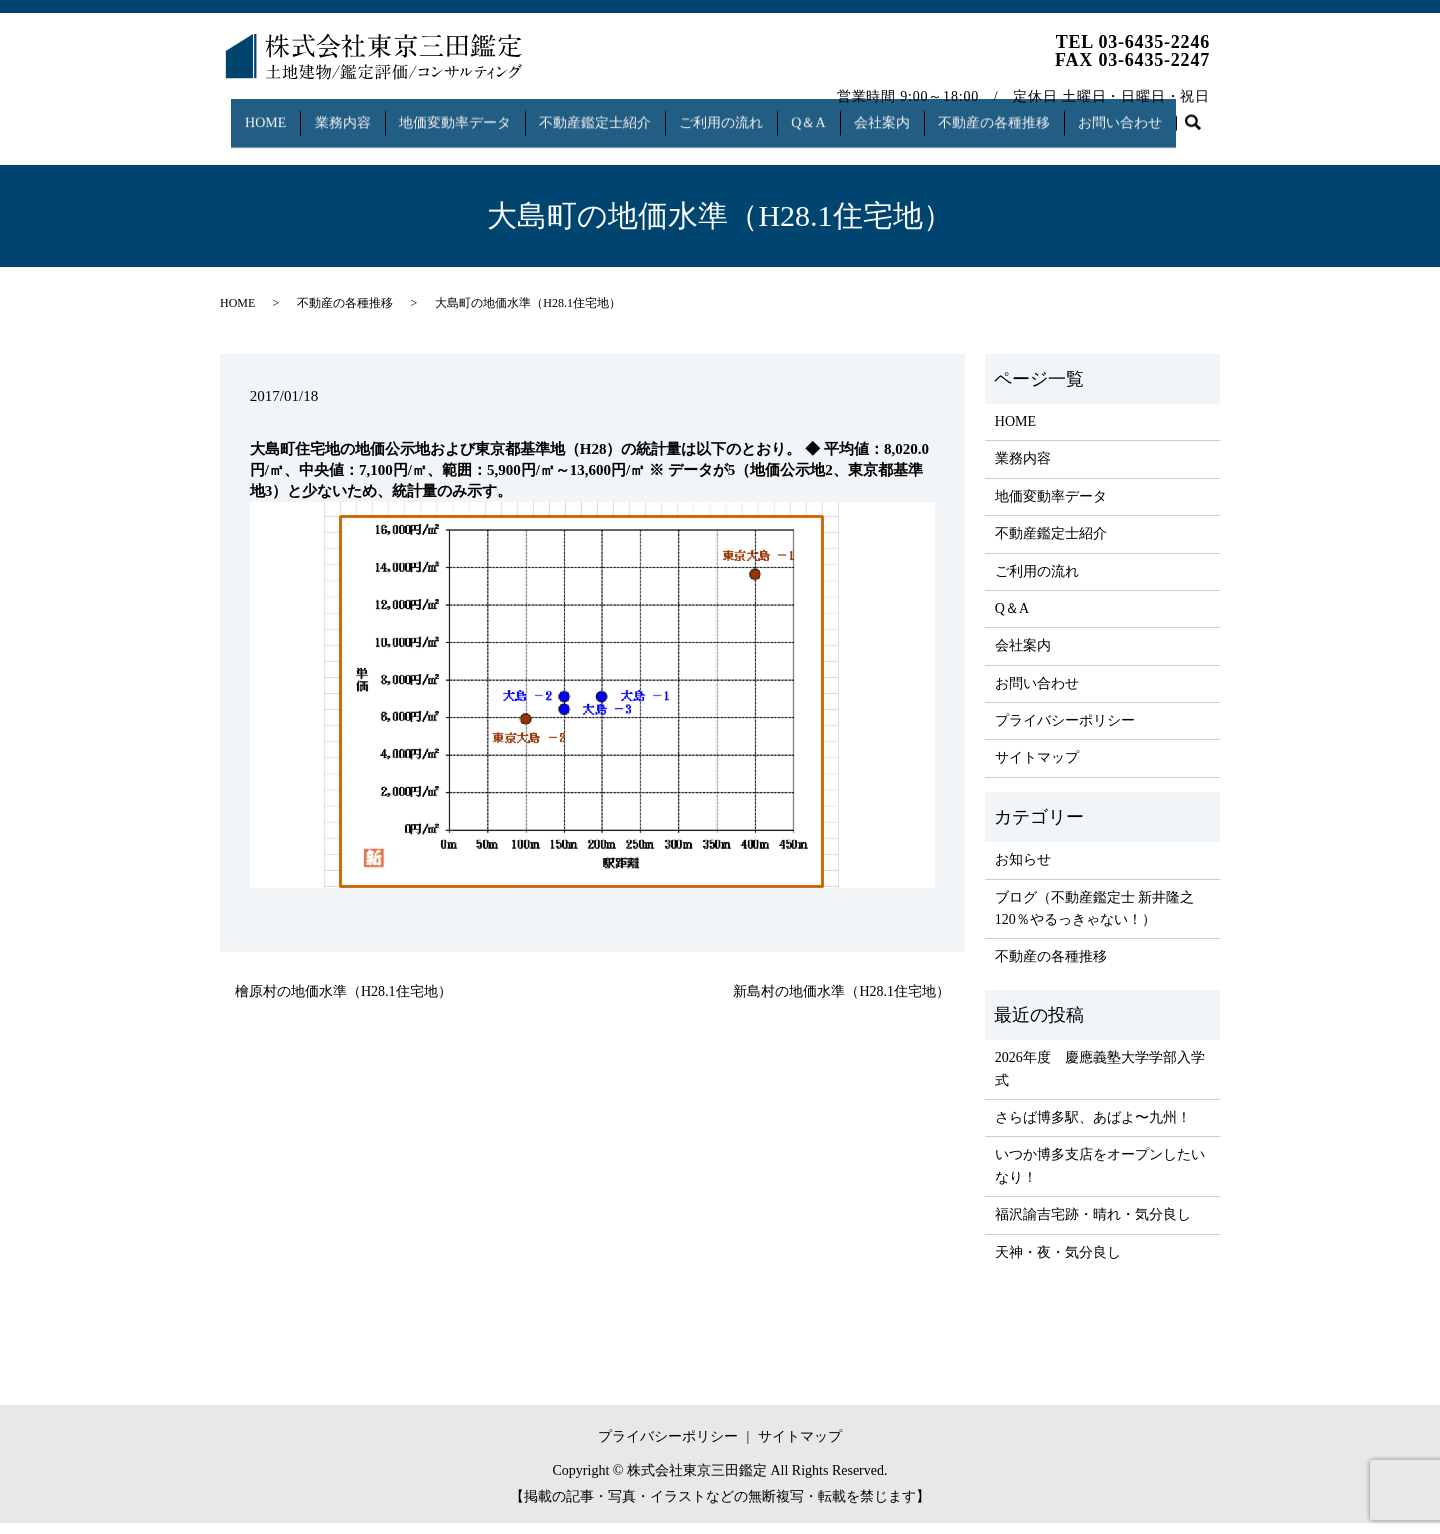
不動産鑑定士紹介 (603, 113)
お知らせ (1023, 870)
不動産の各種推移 (1023, 113)
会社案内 (906, 113)
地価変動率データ (457, 113)
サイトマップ (1037, 768)
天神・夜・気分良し (1058, 1262)
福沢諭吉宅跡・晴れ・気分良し (1093, 1225)
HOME (257, 113)
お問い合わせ (1155, 113)
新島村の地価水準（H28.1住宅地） (841, 1002)
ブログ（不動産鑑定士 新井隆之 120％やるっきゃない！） (1095, 918)
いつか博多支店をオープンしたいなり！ (1100, 1176)
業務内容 (340, 113)
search (245, 145)
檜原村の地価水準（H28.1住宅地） (343, 1002)
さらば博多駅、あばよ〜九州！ (1093, 1128)
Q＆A (827, 113)
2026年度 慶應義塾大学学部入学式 (1100, 1079)
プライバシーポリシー (1065, 731)
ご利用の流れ (734, 113)
